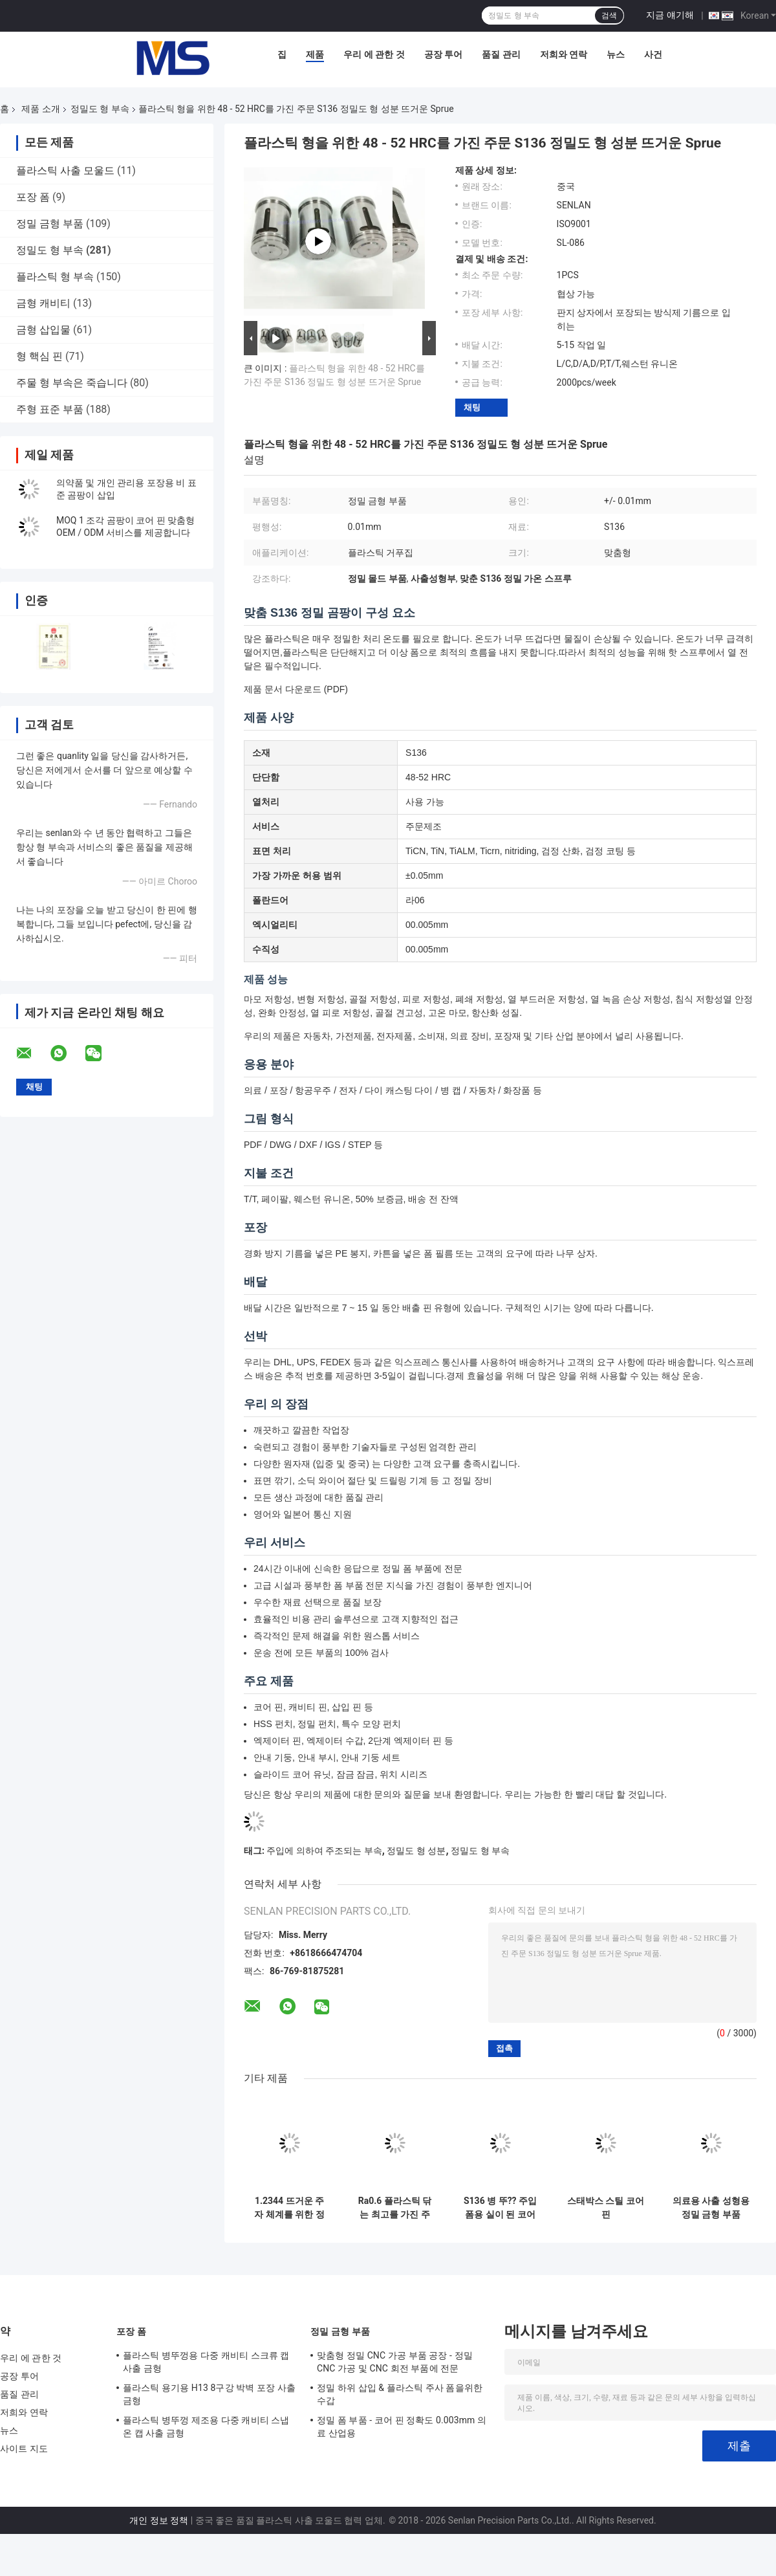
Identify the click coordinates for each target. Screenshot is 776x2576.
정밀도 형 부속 (99, 109)
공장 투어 (443, 54)
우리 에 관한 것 (373, 54)
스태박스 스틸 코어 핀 (605, 2207)
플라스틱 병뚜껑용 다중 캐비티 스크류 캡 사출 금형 (206, 2361)
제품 (315, 54)
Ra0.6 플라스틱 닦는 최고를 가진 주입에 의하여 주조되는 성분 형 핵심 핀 (394, 2208)
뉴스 (616, 54)
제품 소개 (40, 109)
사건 (653, 54)
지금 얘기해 (669, 15)
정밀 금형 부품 (49, 223)
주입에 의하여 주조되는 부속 (324, 1850)
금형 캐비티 (43, 303)
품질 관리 (501, 54)
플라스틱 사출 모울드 (65, 170)
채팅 (472, 407)
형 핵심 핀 (39, 356)
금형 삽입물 (43, 330)
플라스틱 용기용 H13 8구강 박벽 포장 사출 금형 (209, 2394)
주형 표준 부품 (49, 409)
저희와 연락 (563, 54)
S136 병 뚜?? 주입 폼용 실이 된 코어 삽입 (500, 2208)
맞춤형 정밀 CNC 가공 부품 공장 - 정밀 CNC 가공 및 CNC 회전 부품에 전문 (395, 2361)
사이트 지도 (24, 2448)
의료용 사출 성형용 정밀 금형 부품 (711, 2207)
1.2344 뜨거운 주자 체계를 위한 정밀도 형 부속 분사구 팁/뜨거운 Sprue (289, 2208)
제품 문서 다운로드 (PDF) (296, 689)
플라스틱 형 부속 (55, 276)
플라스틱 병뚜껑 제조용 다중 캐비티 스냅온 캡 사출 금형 (206, 2426)
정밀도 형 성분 (416, 1850)
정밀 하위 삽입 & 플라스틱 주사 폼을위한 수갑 (399, 2394)
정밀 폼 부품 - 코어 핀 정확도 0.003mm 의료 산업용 (401, 2426)
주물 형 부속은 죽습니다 (71, 383)
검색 (609, 15)
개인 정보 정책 (158, 2520)
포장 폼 (33, 197)
